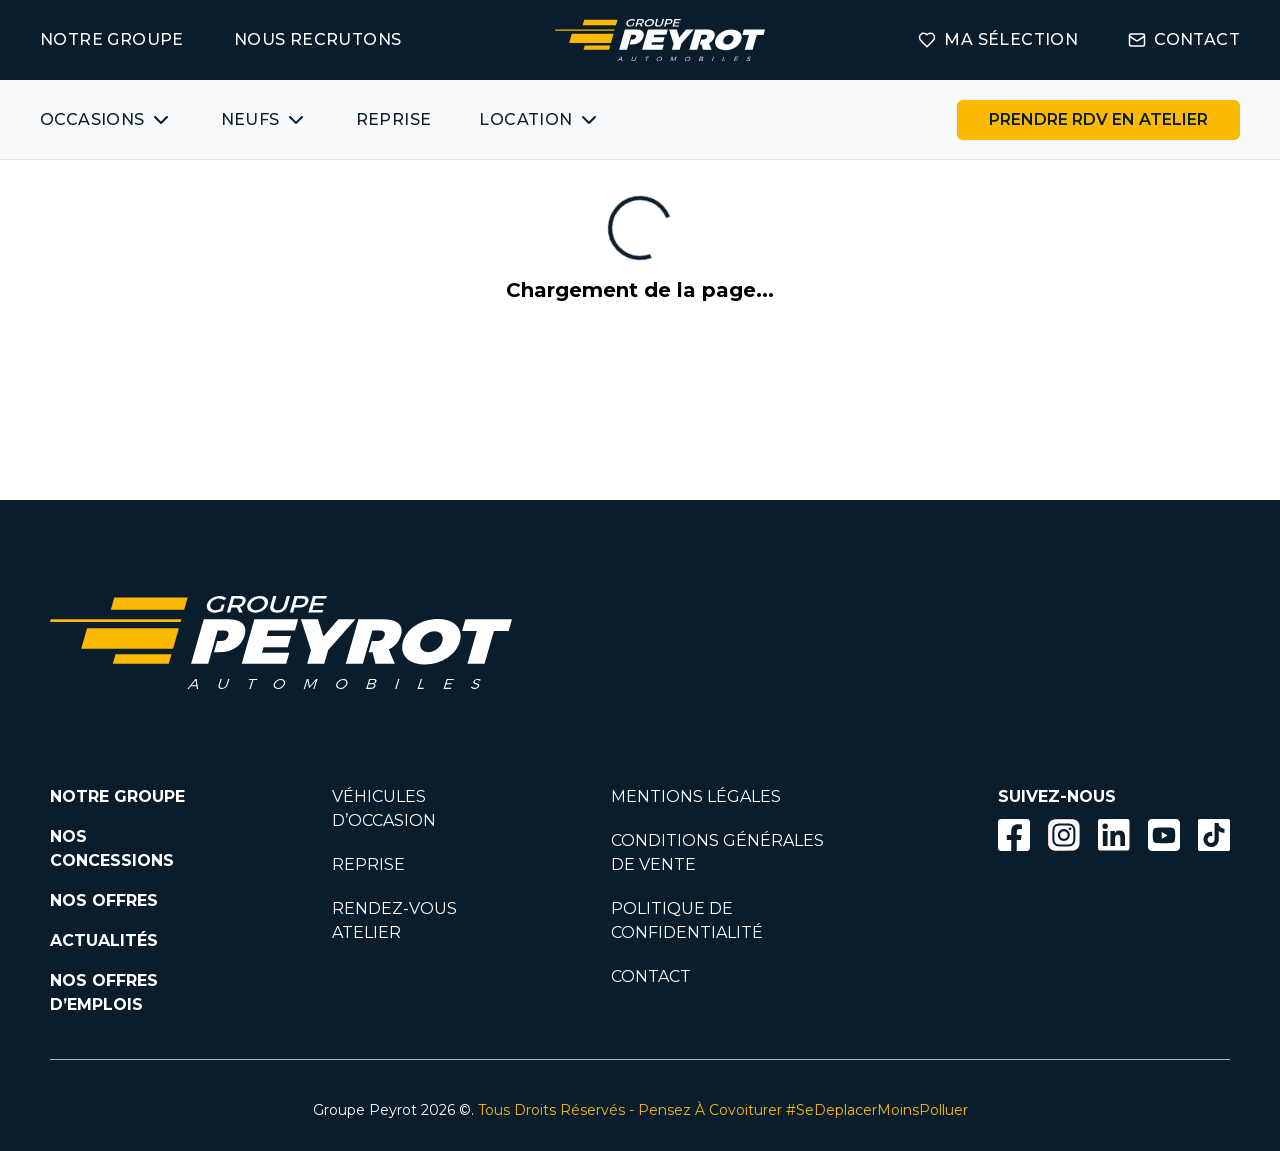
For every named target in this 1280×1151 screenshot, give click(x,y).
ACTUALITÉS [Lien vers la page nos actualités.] (104, 940)
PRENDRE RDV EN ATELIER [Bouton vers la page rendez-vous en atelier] (1098, 119)
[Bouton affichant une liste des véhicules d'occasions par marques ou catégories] (106, 120)
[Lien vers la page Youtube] (1164, 838)
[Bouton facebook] (1014, 835)
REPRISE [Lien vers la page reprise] (368, 864)
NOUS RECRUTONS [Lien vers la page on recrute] (318, 39)
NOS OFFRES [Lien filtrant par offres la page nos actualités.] (104, 900)
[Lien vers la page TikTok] (1214, 838)
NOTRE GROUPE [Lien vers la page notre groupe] (112, 39)
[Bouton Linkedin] (1114, 835)
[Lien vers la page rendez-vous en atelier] (1098, 120)
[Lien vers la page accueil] (660, 40)
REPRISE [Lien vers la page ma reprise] (394, 119)
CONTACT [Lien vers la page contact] (1184, 39)
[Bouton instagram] (1064, 835)
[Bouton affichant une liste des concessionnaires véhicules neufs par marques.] (264, 120)
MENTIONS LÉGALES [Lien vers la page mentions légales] (696, 796)
